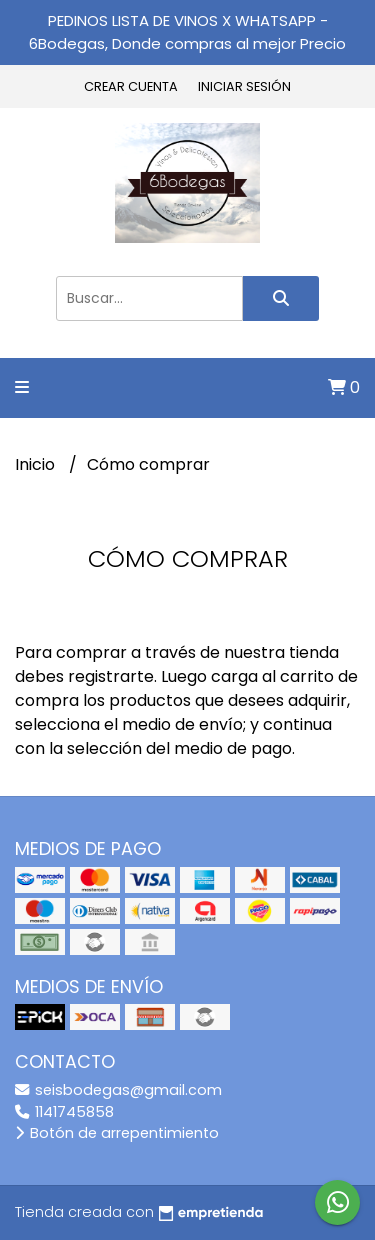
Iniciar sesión (244, 86)
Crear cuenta (131, 86)
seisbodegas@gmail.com (118, 1090)
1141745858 (64, 1112)
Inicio (37, 464)
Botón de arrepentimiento (117, 1133)
